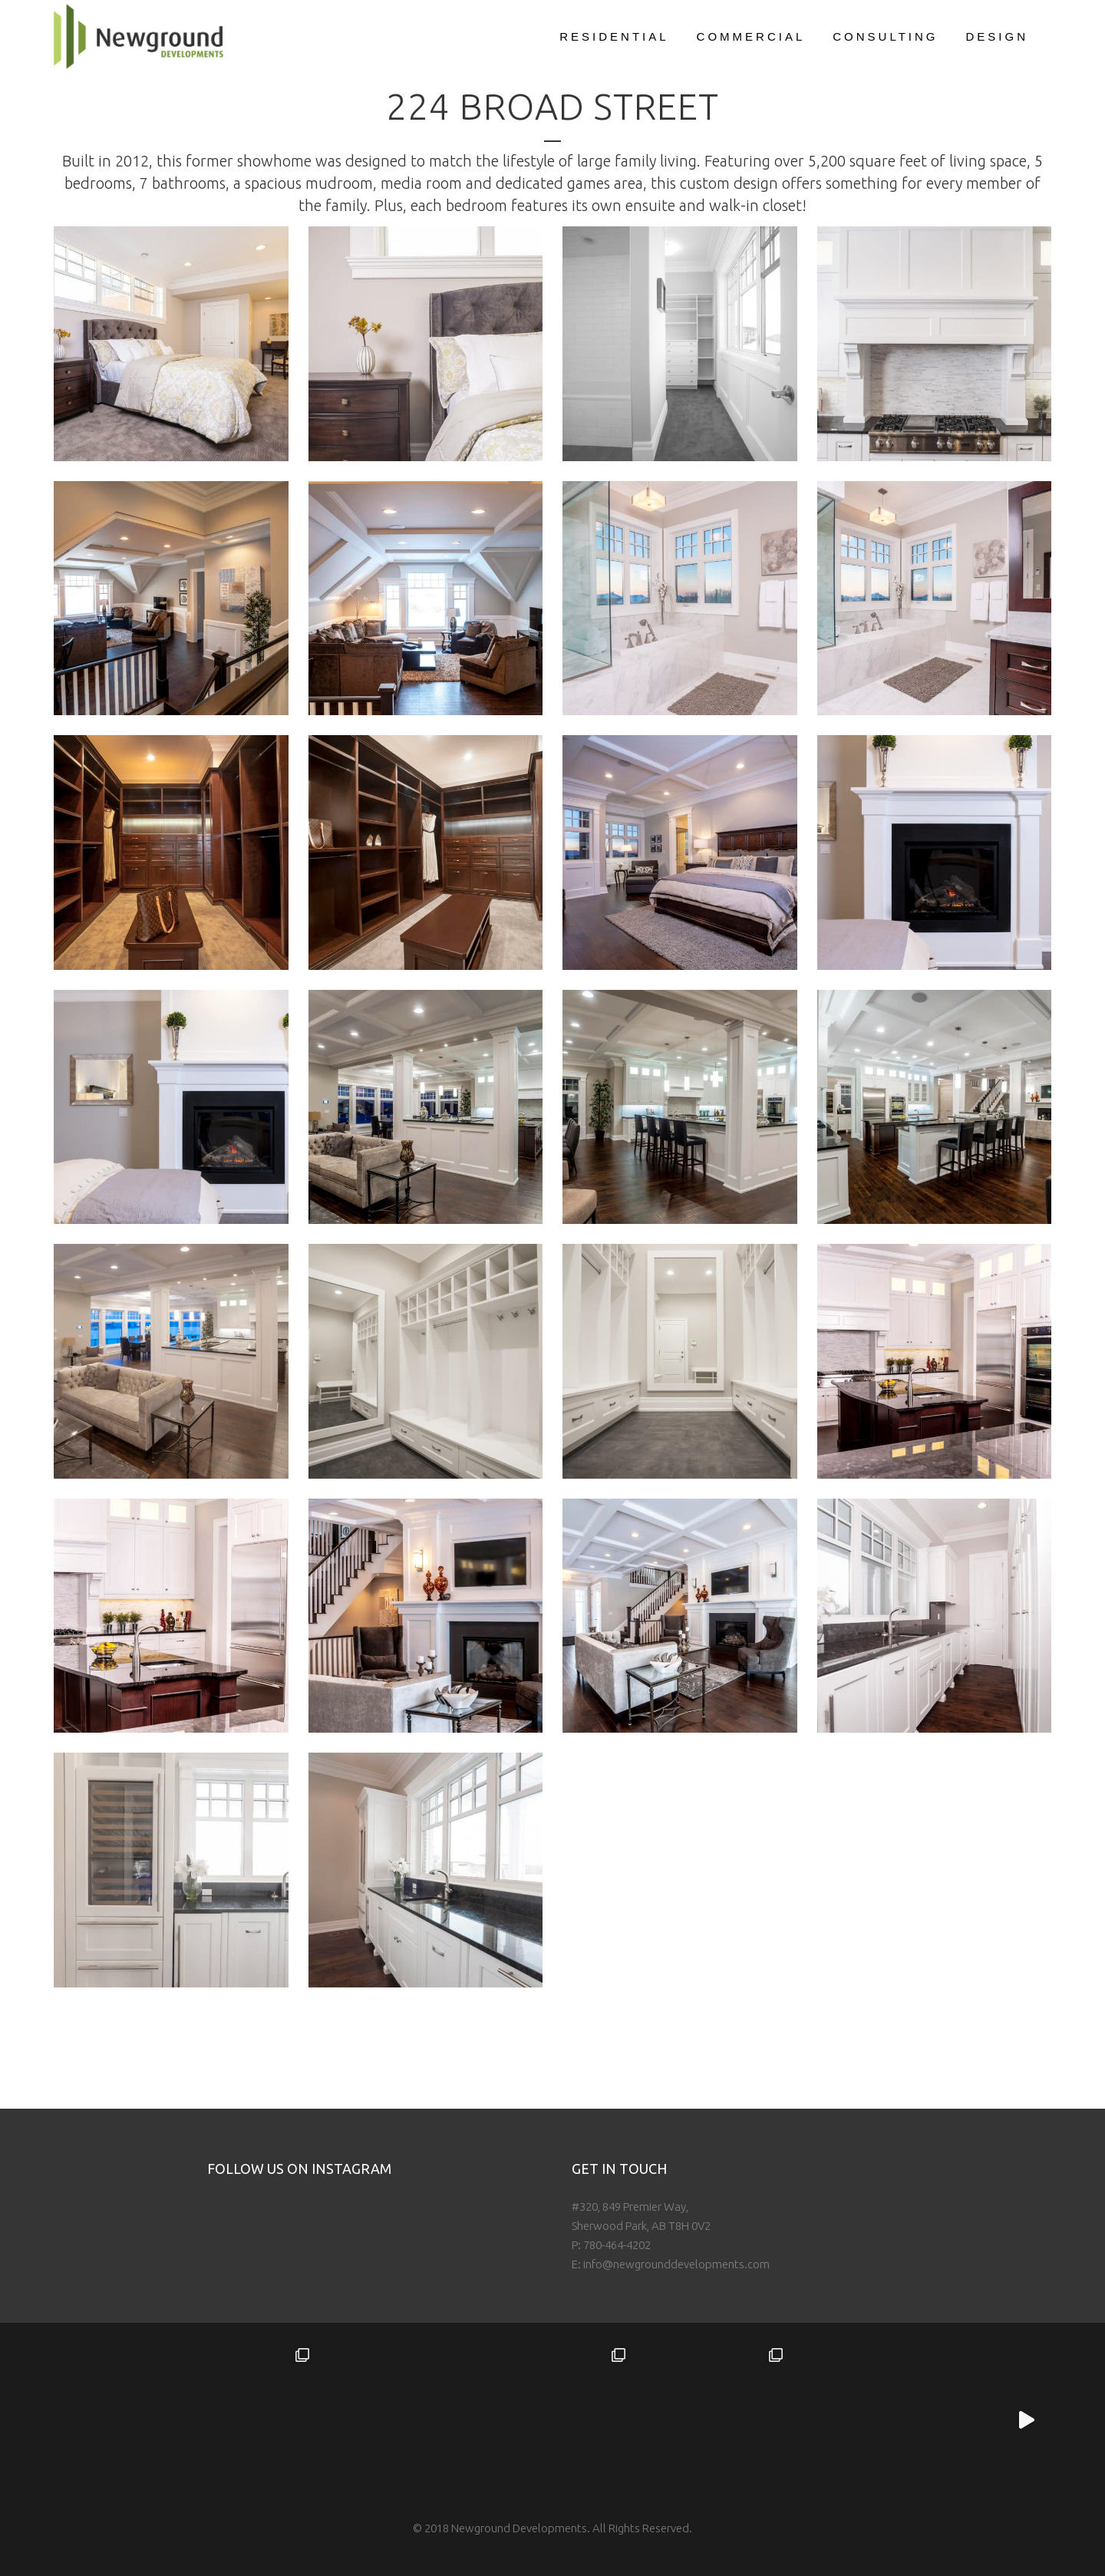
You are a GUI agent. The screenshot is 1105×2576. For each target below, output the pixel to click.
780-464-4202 (617, 2244)
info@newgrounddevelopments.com (676, 2264)
